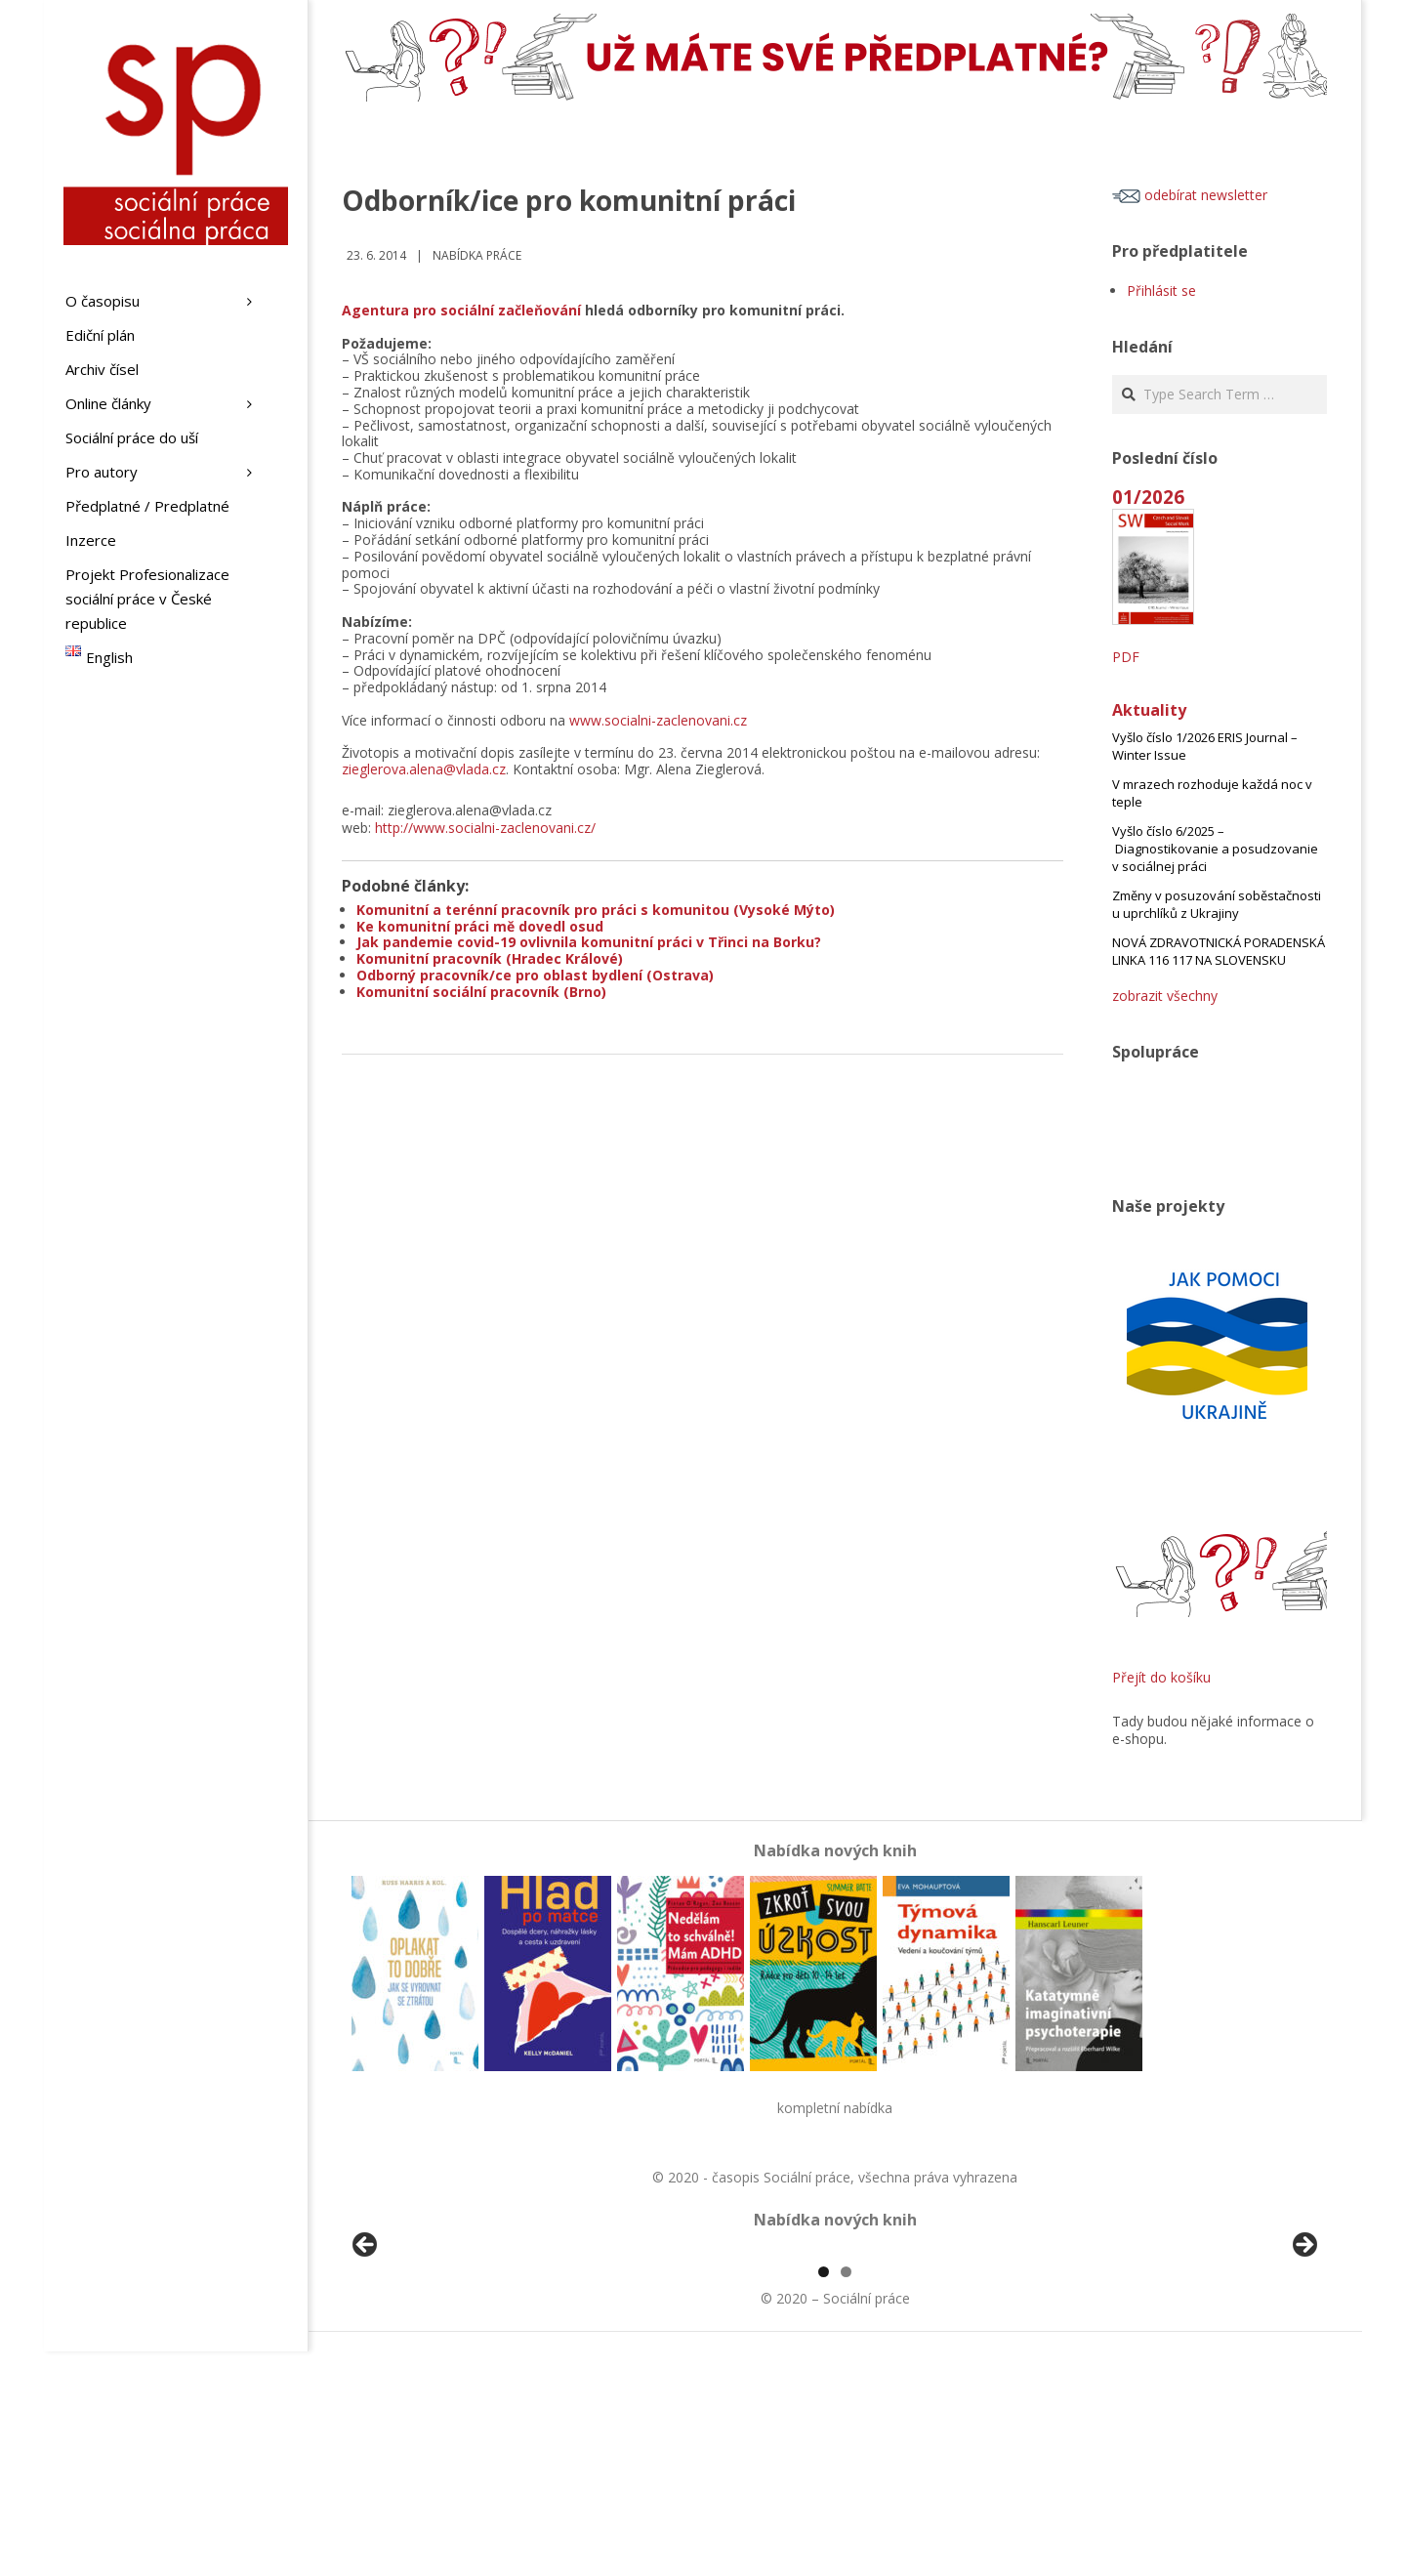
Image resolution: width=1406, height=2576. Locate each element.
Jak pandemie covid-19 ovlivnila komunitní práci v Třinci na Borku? (588, 942)
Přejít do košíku (1161, 1677)
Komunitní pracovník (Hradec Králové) (489, 958)
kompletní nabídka (834, 2107)
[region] (835, 2363)
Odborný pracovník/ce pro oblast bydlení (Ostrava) (535, 975)
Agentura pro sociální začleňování (461, 310)
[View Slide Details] (420, 2363)
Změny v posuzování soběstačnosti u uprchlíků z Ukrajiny (1216, 904)
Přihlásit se (1161, 290)
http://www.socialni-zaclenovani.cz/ (485, 827)
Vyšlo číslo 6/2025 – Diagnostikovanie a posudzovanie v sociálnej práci (1215, 848)
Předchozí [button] (366, 2358)
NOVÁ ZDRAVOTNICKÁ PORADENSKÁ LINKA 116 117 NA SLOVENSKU (1218, 951)
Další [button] (1303, 2358)
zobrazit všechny (1165, 995)
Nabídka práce (477, 255)
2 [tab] (846, 2496)
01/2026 (1148, 496)
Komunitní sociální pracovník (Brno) (481, 991)
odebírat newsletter (1189, 195)
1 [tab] (823, 2496)
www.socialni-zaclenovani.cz (658, 720)
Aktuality (1149, 710)
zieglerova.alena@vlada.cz (424, 769)
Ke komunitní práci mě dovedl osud (479, 926)
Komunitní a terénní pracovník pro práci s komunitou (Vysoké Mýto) (595, 909)
